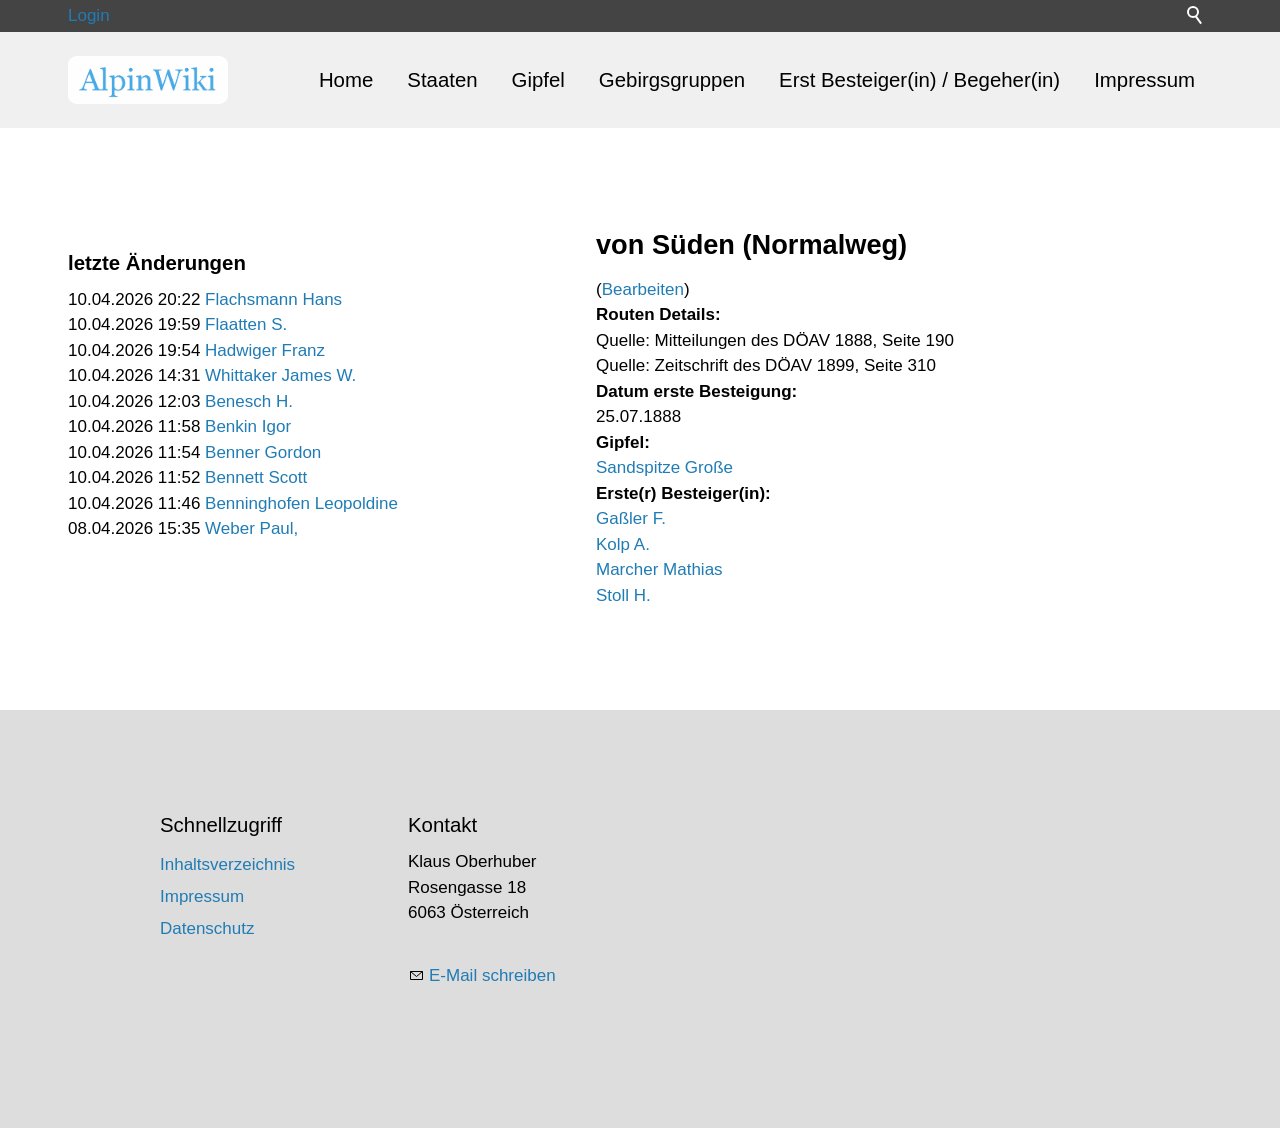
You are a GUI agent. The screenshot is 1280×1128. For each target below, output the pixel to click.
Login (89, 15)
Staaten (442, 80)
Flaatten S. (246, 324)
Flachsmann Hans (273, 299)
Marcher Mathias (659, 569)
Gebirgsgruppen (672, 80)
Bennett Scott (256, 477)
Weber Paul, (251, 528)
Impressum (1144, 80)
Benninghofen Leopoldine (301, 503)
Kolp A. (623, 544)
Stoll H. (623, 595)
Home (346, 80)
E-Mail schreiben (492, 975)
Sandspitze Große (664, 467)
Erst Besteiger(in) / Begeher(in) (919, 80)
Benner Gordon (263, 452)
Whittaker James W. (280, 375)
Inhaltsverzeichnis (227, 864)
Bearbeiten (643, 289)
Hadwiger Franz (265, 350)
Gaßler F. (631, 518)
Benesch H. (249, 401)
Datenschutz (207, 928)
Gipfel (538, 80)
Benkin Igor (248, 426)
